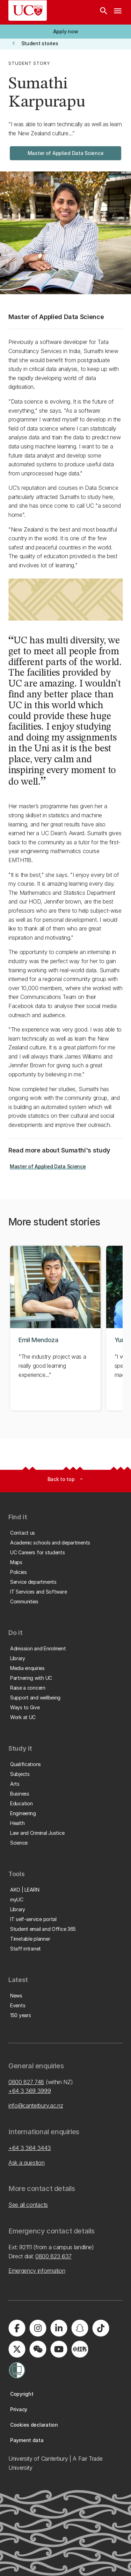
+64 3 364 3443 (29, 2147)
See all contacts (28, 2204)
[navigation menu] (118, 12)
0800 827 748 (26, 2081)
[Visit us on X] (16, 2349)
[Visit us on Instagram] (37, 2328)
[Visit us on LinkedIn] (58, 2328)
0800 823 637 (53, 2256)
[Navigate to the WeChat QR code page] (37, 2349)
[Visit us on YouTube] (58, 2349)
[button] (65, 32)
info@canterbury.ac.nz (35, 2105)
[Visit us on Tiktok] (100, 2328)
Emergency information (36, 2270)
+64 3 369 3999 (29, 2090)
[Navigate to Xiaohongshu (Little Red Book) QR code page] (79, 2349)
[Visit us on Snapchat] (79, 2328)
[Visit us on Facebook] (16, 2328)
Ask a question (26, 2162)
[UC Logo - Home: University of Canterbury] (27, 10)
